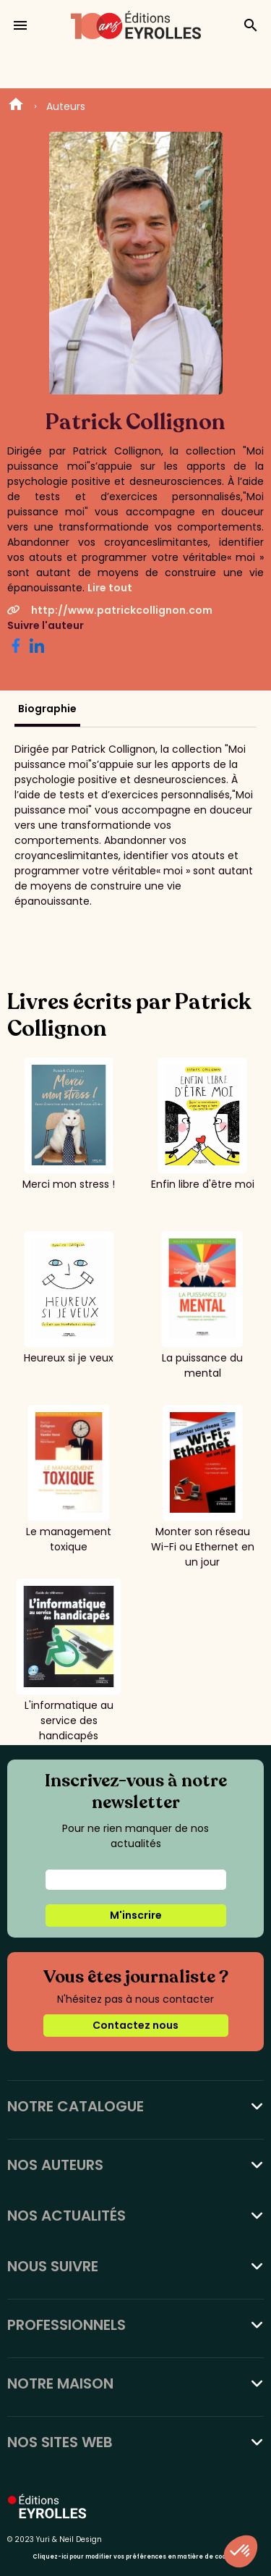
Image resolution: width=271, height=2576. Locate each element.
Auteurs (65, 106)
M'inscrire (136, 1915)
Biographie (47, 708)
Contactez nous (135, 2025)
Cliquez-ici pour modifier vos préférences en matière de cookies (135, 2557)
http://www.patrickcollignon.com (109, 610)
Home (16, 106)
